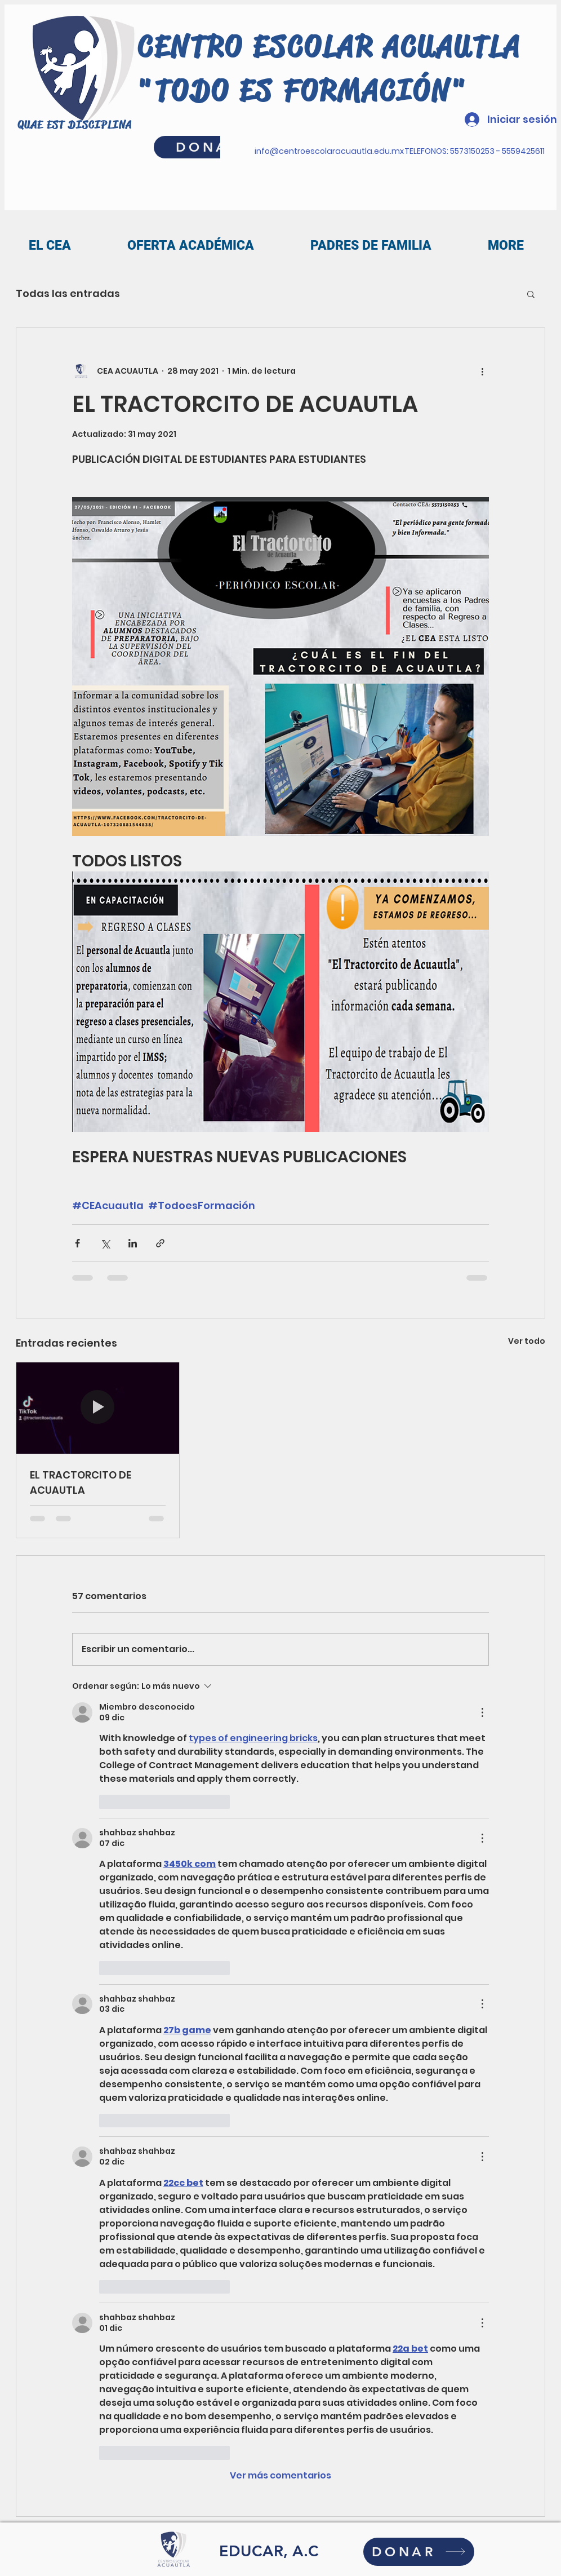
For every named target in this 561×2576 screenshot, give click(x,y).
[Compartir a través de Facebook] (77, 1243)
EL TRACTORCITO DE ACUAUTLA (80, 1482)
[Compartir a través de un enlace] (160, 1243)
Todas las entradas (68, 293)
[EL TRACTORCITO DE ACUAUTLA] (97, 1408)
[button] (531, 293)
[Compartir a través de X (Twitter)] (105, 1243)
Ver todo (526, 1341)
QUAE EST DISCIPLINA (74, 125)
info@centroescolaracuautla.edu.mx (329, 151)
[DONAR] (418, 2552)
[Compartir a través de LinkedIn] (132, 1243)
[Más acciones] (482, 371)
